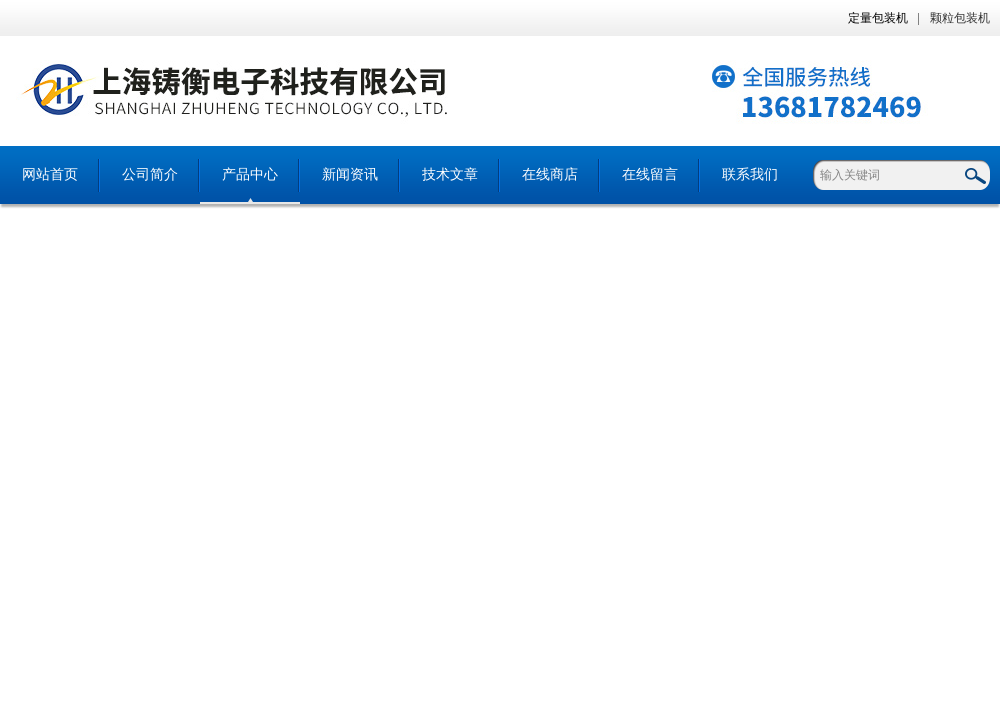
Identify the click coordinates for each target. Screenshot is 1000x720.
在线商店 (550, 174)
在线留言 (650, 174)
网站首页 (50, 174)
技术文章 (450, 174)
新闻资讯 (350, 174)
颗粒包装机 (960, 18)
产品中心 (250, 174)
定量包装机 (878, 18)
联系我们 (750, 174)
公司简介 (150, 174)
